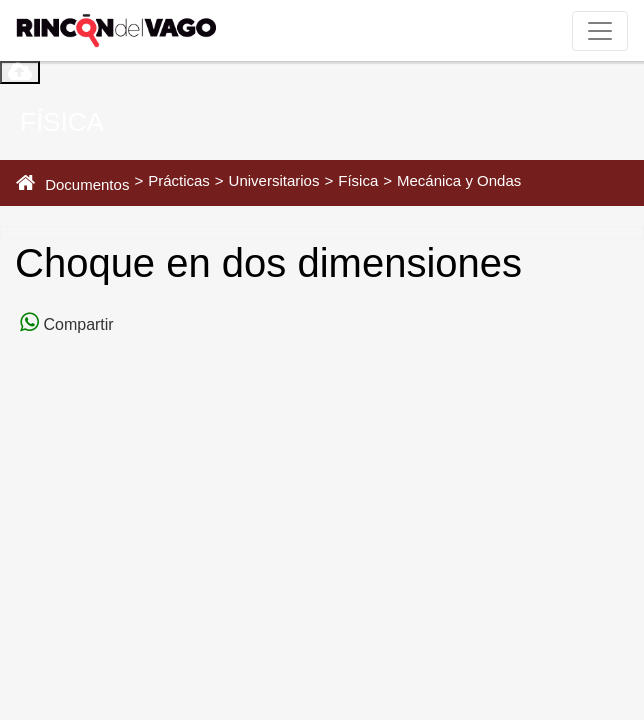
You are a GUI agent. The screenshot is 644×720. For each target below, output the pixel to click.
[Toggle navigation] (600, 31)
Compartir (76, 324)
